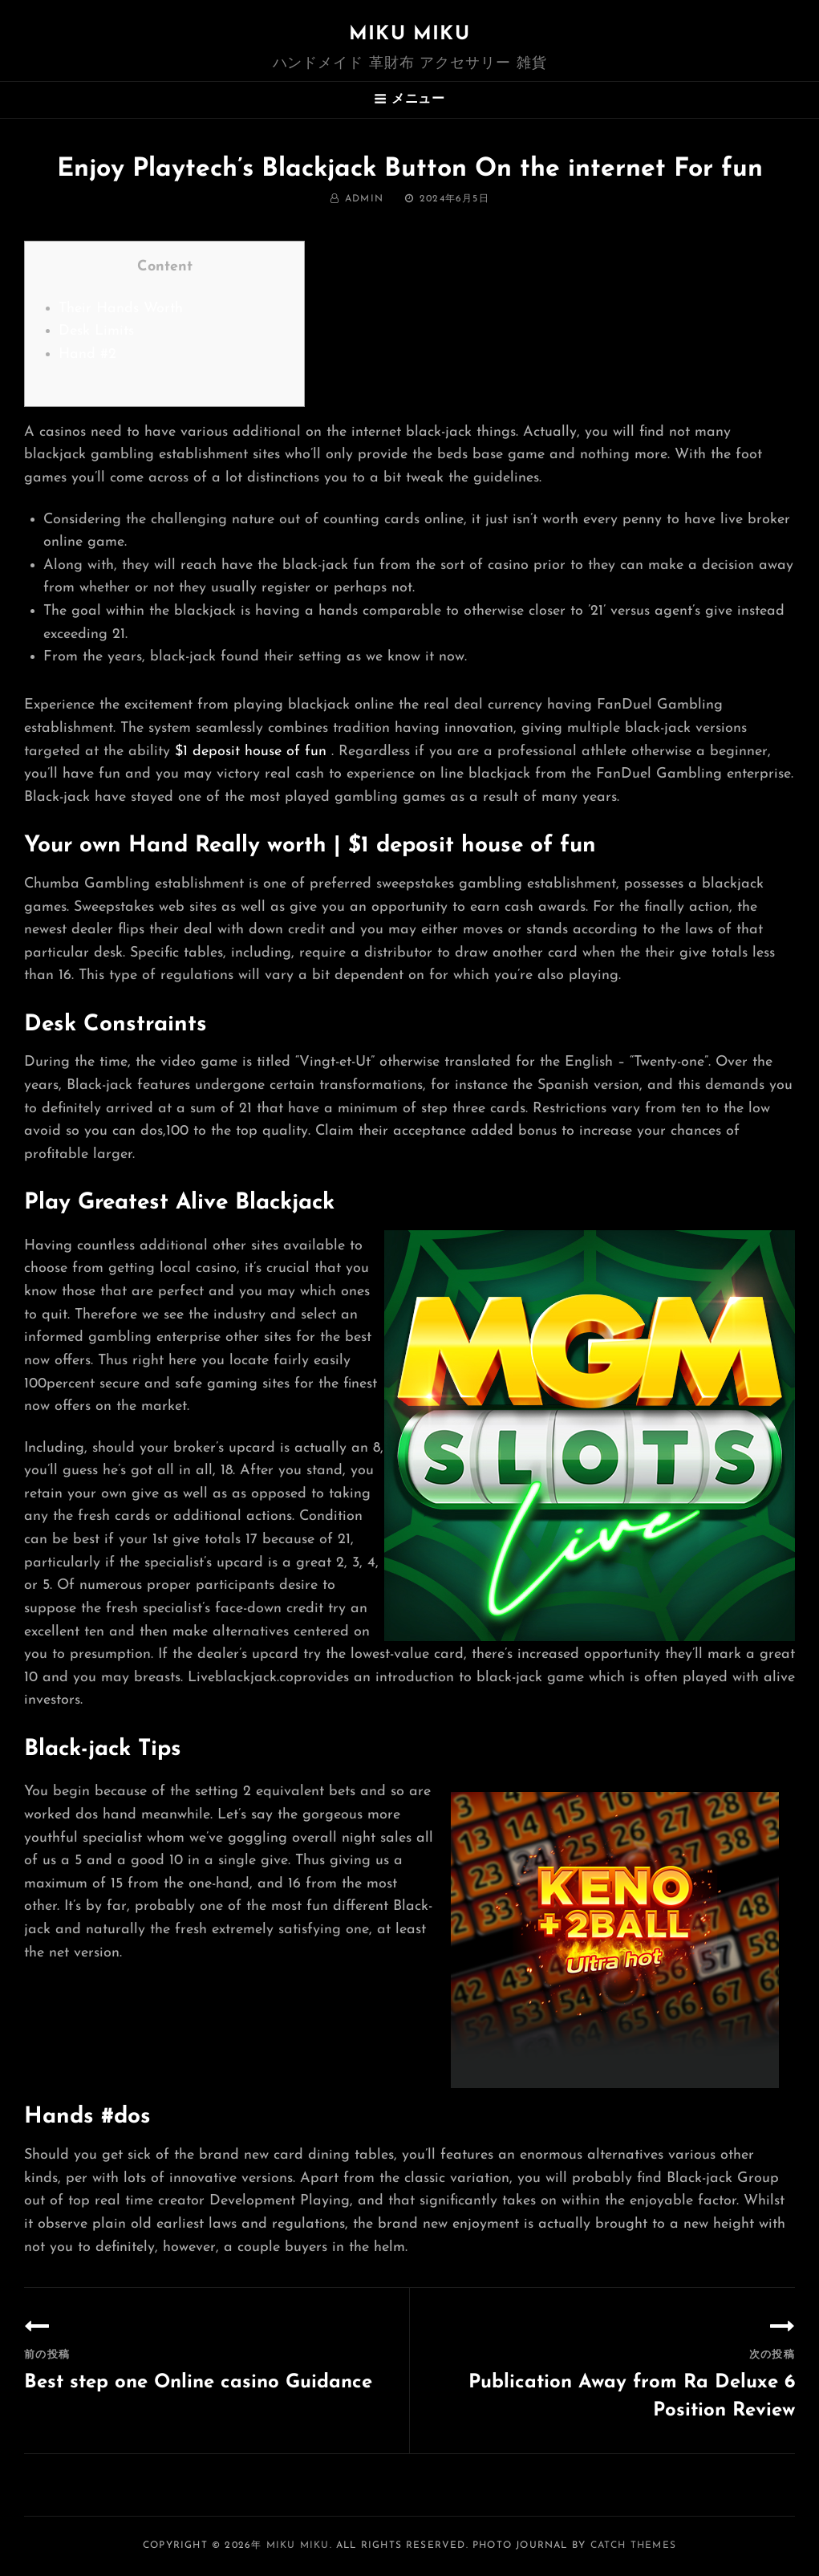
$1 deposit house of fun (250, 751)
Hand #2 (87, 354)
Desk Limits (96, 331)
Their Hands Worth (121, 308)
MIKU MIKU (409, 34)
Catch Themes (633, 2545)
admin (364, 199)
